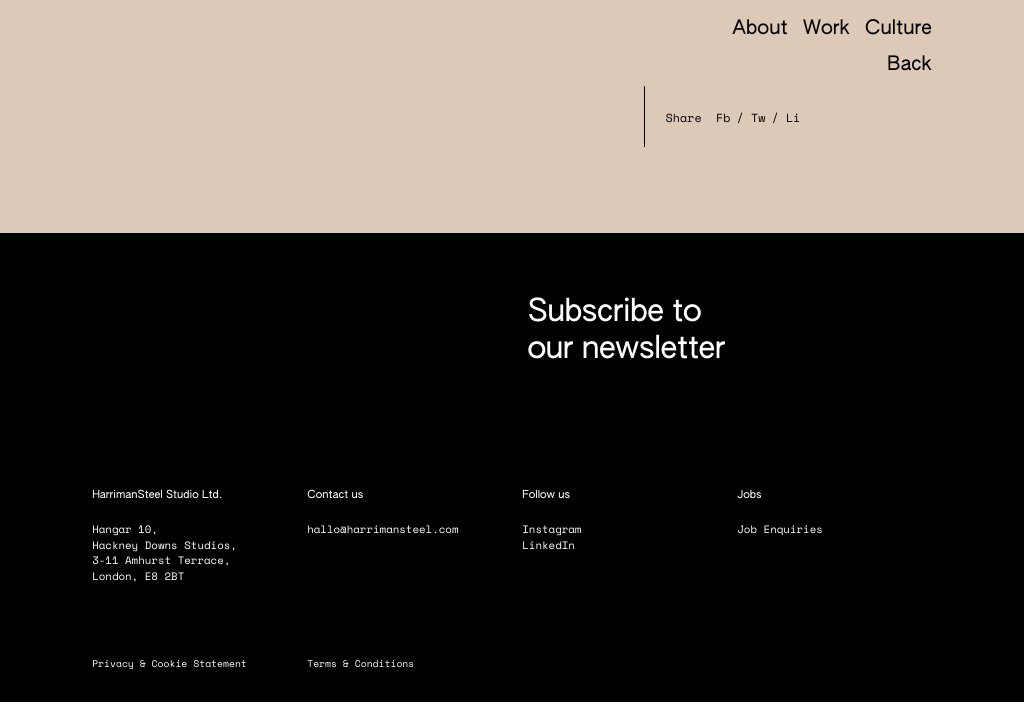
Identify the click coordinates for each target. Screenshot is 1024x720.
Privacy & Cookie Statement (178, 664)
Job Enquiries (789, 529)
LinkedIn (558, 545)
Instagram (561, 529)
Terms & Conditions (369, 664)
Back (897, 66)
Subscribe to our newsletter (625, 331)
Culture (898, 29)
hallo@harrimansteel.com (382, 529)
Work (826, 29)
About (759, 29)
